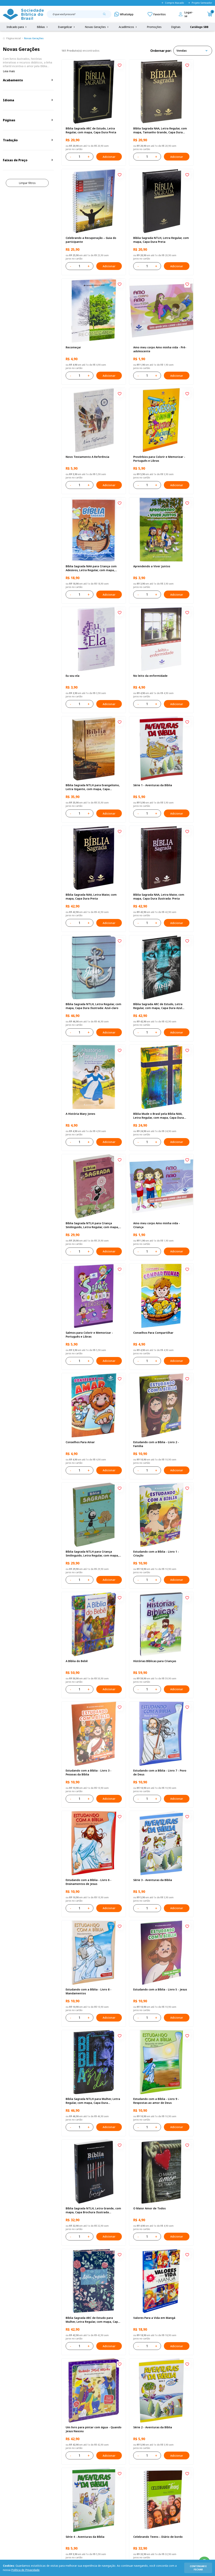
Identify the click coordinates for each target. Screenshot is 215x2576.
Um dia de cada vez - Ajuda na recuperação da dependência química (135, 1974)
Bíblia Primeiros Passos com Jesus (136, 2160)
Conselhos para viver (131, 1879)
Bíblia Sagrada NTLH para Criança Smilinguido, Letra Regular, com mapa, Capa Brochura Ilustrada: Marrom (187, 672)
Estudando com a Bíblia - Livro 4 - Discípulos (185, 1509)
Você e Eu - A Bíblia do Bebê (84, 1972)
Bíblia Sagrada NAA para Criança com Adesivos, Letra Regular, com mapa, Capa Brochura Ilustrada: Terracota (187, 300)
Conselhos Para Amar (80, 856)
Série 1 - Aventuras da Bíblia (136, 484)
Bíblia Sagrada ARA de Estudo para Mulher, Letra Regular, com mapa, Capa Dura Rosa (186, 1974)
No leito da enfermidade (185, 391)
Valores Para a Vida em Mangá (184, 1323)
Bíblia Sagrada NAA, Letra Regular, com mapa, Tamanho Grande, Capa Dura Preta (137, 114)
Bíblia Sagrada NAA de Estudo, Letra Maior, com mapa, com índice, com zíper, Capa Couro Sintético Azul (188, 2253)
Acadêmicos (128, 27)
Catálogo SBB (199, 27)
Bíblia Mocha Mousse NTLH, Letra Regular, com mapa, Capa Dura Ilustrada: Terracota (187, 2439)
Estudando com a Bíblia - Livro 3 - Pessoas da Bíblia (83, 1044)
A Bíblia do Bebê (128, 949)
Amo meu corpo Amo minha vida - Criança (84, 765)
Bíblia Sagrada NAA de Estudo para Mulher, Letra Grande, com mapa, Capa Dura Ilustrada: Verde (186, 2346)
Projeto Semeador (200, 3)
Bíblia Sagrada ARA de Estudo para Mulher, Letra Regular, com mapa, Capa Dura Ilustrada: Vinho (83, 1881)
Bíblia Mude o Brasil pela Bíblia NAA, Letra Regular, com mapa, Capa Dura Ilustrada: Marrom (134, 672)
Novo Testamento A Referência (79, 300)
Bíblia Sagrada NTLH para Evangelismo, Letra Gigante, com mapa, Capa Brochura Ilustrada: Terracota (84, 486)
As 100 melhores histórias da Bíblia (187, 1695)
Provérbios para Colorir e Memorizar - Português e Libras (134, 300)
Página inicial (13, 38)
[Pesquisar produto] (105, 15)
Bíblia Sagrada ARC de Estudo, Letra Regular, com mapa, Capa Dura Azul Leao (187, 579)
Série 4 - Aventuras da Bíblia (187, 1414)
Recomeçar (124, 205)
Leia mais (9, 71)
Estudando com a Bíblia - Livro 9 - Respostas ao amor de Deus (136, 1230)
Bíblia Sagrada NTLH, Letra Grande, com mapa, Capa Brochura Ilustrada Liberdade (186, 1230)
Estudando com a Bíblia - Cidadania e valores (82, 2346)
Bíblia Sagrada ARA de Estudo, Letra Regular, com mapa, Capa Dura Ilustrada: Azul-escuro (84, 2067)
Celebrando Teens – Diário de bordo (83, 1509)
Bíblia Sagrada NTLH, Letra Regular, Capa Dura (135, 2532)
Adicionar (102, 140)
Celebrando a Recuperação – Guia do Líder (85, 1695)
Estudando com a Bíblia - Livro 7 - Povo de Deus (134, 1044)
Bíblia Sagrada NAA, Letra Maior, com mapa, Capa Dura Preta (187, 486)
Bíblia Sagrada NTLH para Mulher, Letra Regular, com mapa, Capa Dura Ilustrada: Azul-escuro (84, 1230)
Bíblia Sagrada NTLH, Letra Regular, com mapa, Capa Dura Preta (84, 207)
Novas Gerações (97, 27)
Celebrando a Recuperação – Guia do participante (187, 114)
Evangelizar (67, 27)
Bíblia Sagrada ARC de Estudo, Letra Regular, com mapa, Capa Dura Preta (83, 114)
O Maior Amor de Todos (81, 1321)
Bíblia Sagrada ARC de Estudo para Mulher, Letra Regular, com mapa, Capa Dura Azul (134, 1323)
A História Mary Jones (80, 670)
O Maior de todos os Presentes (182, 2067)
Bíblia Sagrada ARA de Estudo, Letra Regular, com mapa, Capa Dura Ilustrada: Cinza (136, 1695)
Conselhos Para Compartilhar (178, 765)
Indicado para (17, 27)
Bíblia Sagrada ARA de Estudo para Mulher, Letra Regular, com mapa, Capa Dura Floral (83, 2253)
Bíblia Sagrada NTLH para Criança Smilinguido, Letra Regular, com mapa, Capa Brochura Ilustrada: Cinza (186, 858)
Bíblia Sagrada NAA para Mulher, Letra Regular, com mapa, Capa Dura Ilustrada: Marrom (187, 2532)
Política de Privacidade (25, 2570)
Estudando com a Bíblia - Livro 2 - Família (134, 858)
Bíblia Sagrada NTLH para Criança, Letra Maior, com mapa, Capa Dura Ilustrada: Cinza (136, 1602)
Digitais (176, 27)
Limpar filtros (27, 183)
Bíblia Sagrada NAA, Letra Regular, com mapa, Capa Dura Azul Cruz (83, 2160)
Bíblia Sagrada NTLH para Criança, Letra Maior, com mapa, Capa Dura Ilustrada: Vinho (84, 2439)
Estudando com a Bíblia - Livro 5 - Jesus (185, 1137)
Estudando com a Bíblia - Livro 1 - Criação (82, 951)
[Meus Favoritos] (157, 14)
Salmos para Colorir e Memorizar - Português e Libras (134, 765)
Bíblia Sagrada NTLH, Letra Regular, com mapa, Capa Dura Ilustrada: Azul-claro (135, 579)
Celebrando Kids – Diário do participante (187, 1602)
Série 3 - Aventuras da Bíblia (84, 1135)
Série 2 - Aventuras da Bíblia (136, 1414)
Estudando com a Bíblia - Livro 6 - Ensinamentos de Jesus (185, 1044)
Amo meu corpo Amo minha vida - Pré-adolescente (187, 207)
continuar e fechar (198, 2568)
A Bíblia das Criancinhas (81, 1786)
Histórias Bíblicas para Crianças (183, 951)
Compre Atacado (172, 3)
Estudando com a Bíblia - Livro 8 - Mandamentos (134, 1137)
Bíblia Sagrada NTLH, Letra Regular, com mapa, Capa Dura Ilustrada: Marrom (135, 1509)
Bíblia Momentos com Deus (84, 1600)
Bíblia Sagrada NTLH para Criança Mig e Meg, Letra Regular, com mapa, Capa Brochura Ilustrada (134, 1788)
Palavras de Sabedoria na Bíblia (185, 1881)
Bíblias (42, 27)
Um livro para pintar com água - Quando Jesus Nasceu (85, 1416)
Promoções (154, 27)
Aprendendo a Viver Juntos (83, 391)
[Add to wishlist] (103, 65)
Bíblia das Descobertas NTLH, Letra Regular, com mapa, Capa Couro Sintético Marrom (136, 2253)
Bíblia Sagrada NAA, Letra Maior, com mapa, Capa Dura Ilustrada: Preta (85, 579)
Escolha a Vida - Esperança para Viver (135, 2439)
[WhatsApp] (123, 14)
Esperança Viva (178, 2158)
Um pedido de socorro (183, 1786)
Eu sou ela (124, 391)
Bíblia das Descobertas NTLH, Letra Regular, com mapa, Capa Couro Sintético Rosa (84, 2532)
